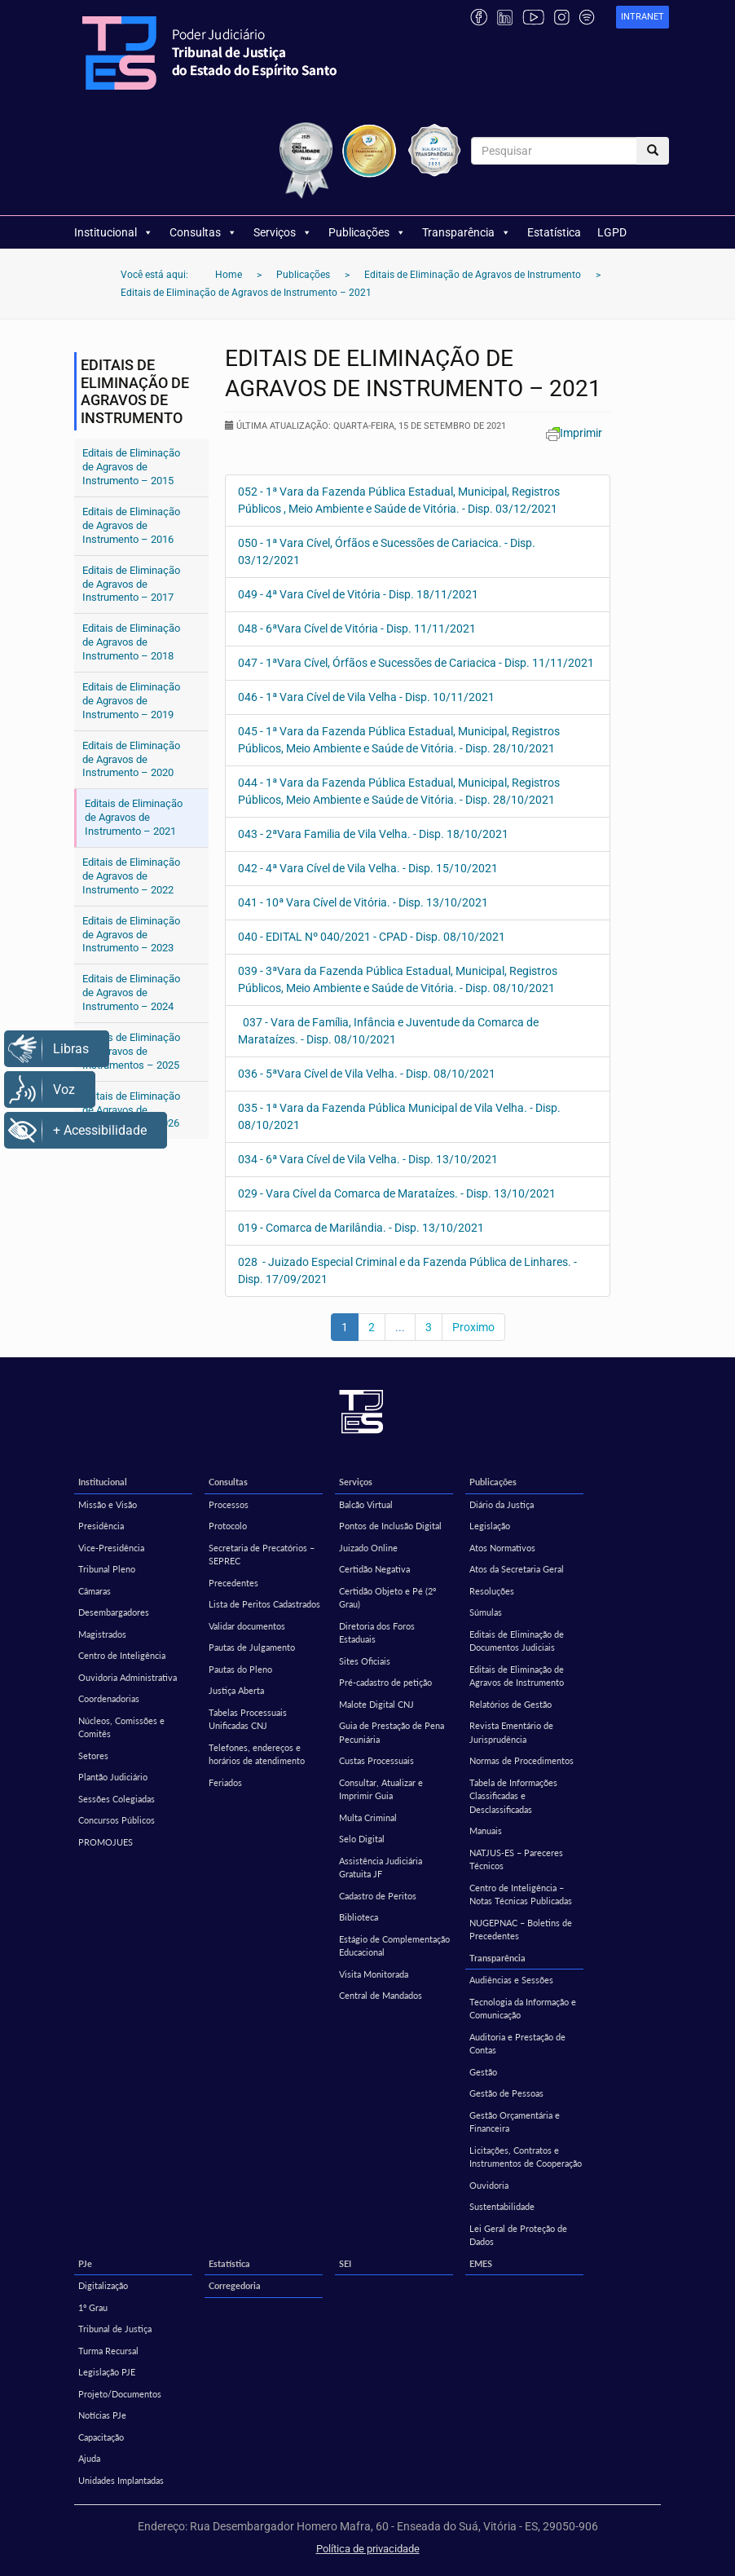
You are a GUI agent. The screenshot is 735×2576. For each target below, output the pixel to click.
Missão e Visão (107, 1504)
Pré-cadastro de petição (385, 1682)
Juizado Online (368, 1547)
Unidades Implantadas (121, 2480)
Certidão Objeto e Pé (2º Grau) (387, 1598)
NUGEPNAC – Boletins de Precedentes (520, 1929)
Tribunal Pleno (106, 1569)
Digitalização (103, 2285)
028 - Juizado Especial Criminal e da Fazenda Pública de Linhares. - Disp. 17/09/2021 (407, 1270)
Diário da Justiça (501, 1504)
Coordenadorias (108, 1698)
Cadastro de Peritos (377, 1895)
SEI (345, 2263)
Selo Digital (362, 1838)
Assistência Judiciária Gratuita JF (380, 1867)
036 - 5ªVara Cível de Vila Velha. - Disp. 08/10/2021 (366, 1073)
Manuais (485, 1830)
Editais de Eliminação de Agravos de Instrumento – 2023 (131, 935)
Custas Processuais (376, 1760)
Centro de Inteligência (121, 1655)
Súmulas (485, 1612)
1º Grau (93, 2307)
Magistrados (102, 1634)
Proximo (473, 1327)
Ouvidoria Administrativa (127, 1677)
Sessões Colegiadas (116, 1798)
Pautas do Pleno (240, 1669)
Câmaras (94, 1591)
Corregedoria (235, 2285)
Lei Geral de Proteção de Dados (518, 2235)
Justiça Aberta (236, 1690)
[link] (642, 17)
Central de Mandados (380, 1995)
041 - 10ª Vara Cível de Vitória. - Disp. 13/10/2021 (363, 902)
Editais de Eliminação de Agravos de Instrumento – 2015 (131, 467)
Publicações (367, 232)
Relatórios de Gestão (510, 1704)
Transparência (466, 232)
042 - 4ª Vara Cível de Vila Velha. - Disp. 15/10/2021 (368, 868)
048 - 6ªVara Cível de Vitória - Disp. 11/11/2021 (357, 628)
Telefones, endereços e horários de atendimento (257, 1754)
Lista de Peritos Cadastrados (264, 1604)
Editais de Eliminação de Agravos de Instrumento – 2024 (131, 992)
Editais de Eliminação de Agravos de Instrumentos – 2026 (131, 1110)
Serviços (282, 232)
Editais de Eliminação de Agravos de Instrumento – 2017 (131, 584)
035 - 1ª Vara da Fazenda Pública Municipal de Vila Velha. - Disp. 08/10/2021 (399, 1116)
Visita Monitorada (373, 1974)
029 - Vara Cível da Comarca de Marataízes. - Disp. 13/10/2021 (397, 1193)
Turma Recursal (108, 2350)
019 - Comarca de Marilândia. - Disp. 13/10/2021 (361, 1227)
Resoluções (491, 1591)
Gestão (483, 2072)
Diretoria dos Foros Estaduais (377, 1633)
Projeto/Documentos (119, 2394)
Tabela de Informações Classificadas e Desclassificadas (513, 1796)
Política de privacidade (368, 2549)
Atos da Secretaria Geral (516, 1569)
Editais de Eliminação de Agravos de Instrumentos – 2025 (131, 1051)
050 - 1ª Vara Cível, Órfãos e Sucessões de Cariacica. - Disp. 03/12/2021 (386, 551)
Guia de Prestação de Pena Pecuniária (391, 1732)
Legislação (489, 1525)
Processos (229, 1504)
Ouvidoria (488, 2185)
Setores (93, 1755)
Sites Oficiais (364, 1661)
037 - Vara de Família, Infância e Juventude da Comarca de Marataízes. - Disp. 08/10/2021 (388, 1031)
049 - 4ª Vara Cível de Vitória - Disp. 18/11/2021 (358, 594)
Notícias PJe (102, 2415)
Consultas (203, 232)
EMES (480, 2263)
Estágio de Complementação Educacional (394, 1946)
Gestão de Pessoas (506, 2093)
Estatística (554, 232)
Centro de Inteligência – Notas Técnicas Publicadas (520, 1894)
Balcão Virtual (366, 1504)
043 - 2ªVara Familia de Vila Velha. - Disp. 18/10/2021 (373, 833)
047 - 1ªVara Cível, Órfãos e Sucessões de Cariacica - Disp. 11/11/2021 (416, 662)
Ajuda (89, 2458)
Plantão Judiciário (112, 1776)
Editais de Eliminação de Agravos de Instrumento (516, 1676)
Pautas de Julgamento (252, 1647)
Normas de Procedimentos (521, 1760)
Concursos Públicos (116, 1820)
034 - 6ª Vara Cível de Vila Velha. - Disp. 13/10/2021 (368, 1159)
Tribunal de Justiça (115, 2328)
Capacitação (101, 2437)
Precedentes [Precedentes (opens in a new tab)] (233, 1582)
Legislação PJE (106, 2371)
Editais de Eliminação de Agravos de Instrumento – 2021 (134, 817)
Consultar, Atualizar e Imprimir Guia (381, 1789)
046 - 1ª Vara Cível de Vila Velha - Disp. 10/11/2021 (366, 697)
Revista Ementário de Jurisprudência (511, 1732)
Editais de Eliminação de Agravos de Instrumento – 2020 (131, 759)
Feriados (225, 1782)
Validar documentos (247, 1626)
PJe (85, 2263)
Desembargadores (113, 1612)
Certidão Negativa (374, 1569)
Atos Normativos (502, 1547)
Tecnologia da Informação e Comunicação (522, 2008)
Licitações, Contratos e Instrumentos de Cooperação (525, 2157)
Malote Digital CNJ (376, 1704)
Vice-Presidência (111, 1547)
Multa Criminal (368, 1817)
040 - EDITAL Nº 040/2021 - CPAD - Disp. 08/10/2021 (371, 936)
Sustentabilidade (502, 2206)
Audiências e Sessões (511, 1979)
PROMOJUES (105, 1842)
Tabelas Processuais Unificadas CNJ (248, 1719)
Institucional (113, 232)
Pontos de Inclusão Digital (390, 1525)
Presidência (101, 1525)
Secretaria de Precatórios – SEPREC (262, 1554)
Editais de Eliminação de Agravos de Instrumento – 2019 (131, 701)
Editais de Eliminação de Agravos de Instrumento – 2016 (131, 525)
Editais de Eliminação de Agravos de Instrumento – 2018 (131, 642)
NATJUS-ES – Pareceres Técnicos (516, 1859)
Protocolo (228, 1525)
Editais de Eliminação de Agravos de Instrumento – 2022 (131, 876)
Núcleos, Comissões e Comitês (121, 1727)
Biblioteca (358, 1917)
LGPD (612, 232)
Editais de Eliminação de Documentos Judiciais (516, 1641)
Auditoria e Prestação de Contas (517, 2043)
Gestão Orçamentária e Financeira (514, 2122)
